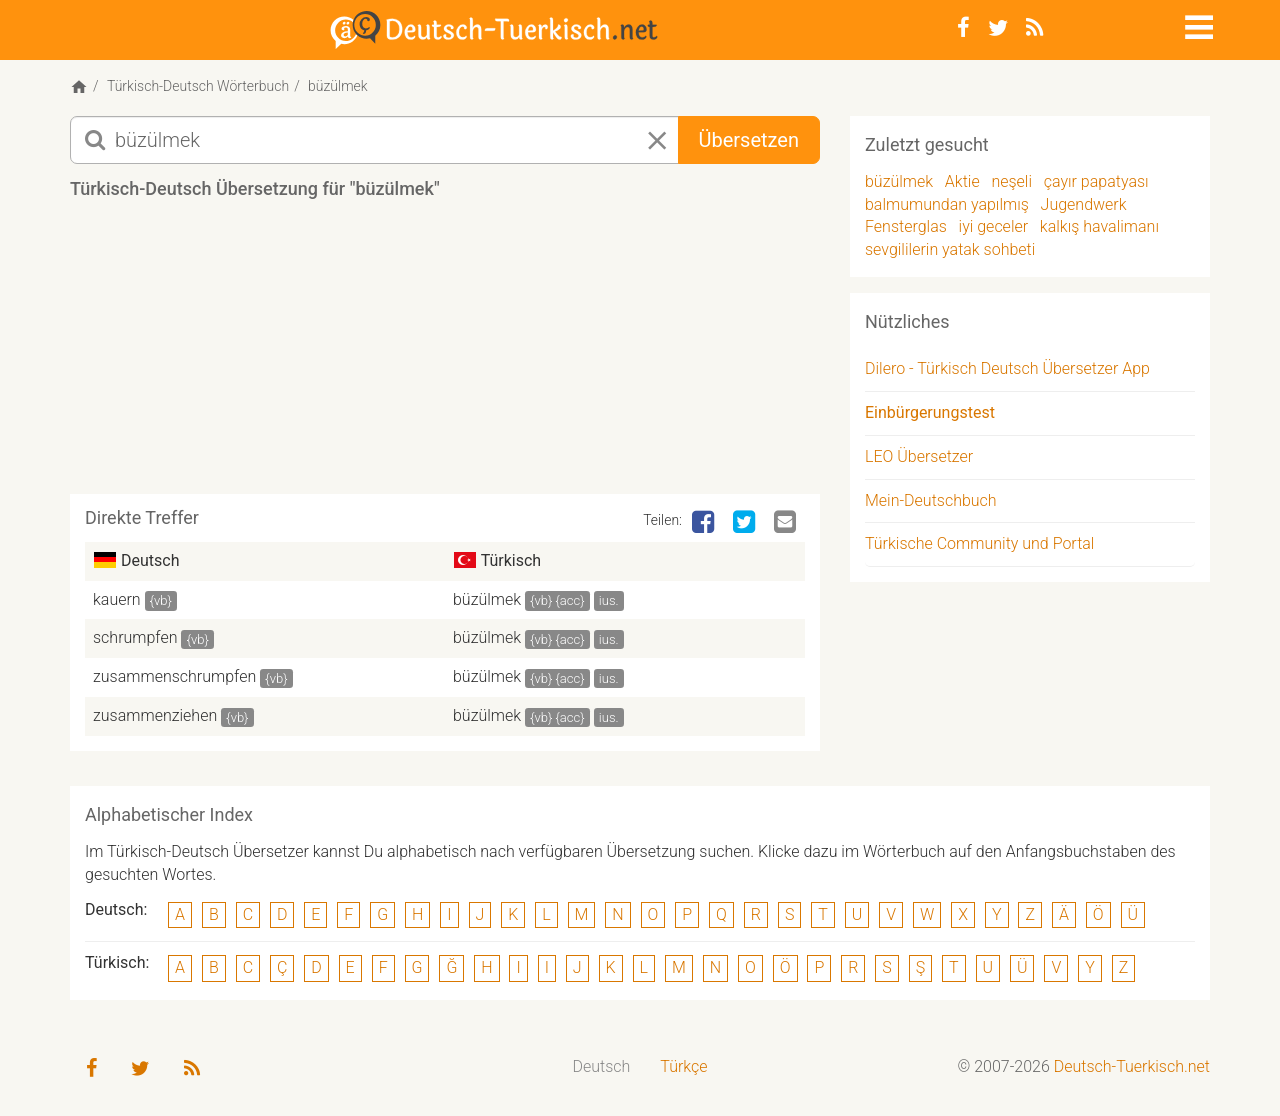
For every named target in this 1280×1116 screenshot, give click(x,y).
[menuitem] (602, 1067)
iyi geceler (994, 226)
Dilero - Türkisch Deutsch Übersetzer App (1007, 368)
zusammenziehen (155, 715)
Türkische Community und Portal (979, 543)
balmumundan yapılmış (947, 204)
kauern (117, 599)
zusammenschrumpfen (174, 676)
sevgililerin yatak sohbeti (950, 249)
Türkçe (683, 1066)
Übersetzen (749, 140)
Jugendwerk (1084, 204)
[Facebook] (963, 28)
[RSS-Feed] (1034, 28)
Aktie (962, 181)
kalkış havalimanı (1099, 226)
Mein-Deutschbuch (931, 500)
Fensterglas (906, 226)
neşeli (1011, 181)
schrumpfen (135, 637)
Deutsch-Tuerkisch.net (1132, 1066)
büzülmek (487, 599)
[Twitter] (998, 28)
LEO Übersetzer (919, 456)
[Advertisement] (445, 354)
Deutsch (602, 1066)
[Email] (787, 523)
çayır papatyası (1096, 181)
